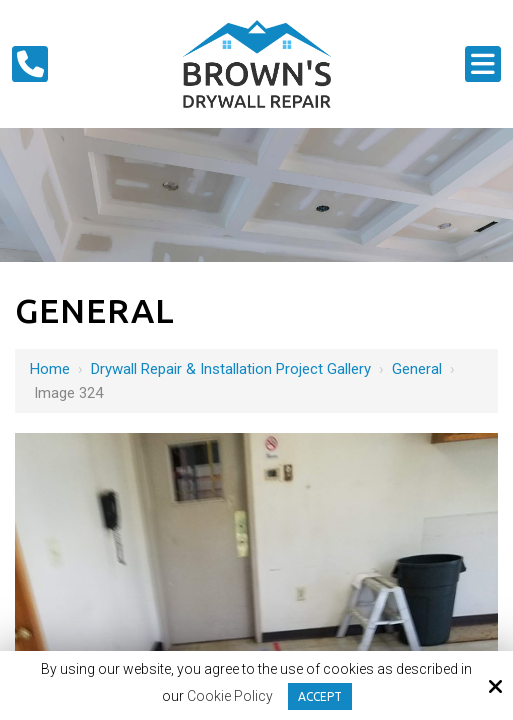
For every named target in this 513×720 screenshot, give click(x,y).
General (417, 369)
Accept (320, 696)
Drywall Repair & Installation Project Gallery (231, 369)
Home (50, 369)
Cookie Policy (230, 696)
